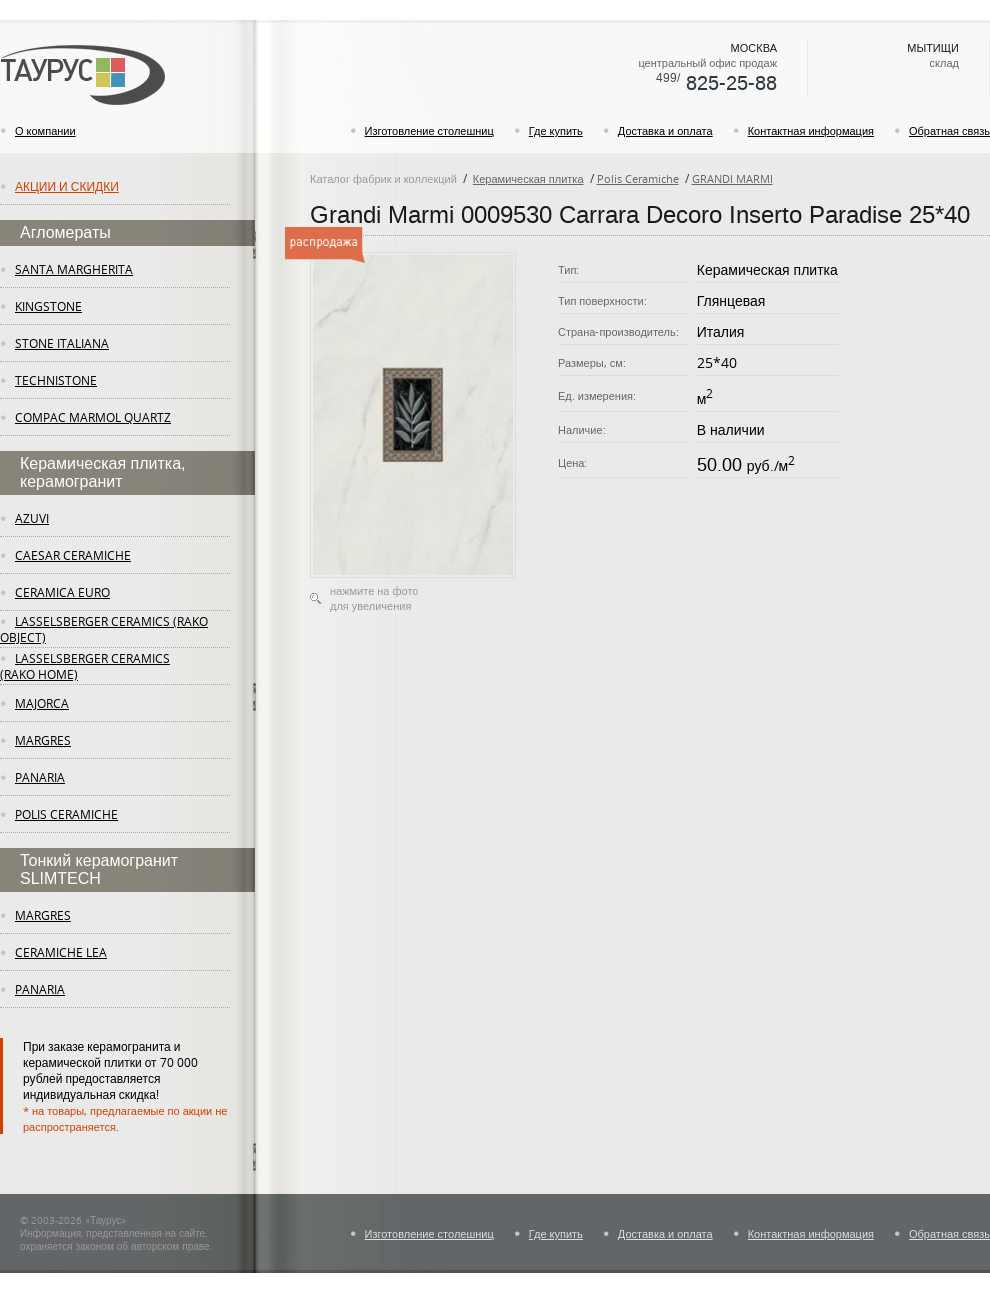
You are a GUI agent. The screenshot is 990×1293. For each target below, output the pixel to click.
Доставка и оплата (665, 130)
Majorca (42, 703)
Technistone (56, 380)
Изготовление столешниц (429, 130)
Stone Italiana (62, 343)
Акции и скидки (67, 186)
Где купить (556, 130)
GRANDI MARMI (732, 178)
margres (43, 740)
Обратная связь (949, 130)
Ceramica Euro (62, 592)
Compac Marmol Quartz (93, 417)
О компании (45, 130)
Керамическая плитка (528, 178)
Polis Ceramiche (66, 814)
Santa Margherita (74, 269)
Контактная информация (811, 130)
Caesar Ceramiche (73, 555)
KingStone (48, 306)
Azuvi (32, 518)
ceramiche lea (61, 952)
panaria (40, 777)
